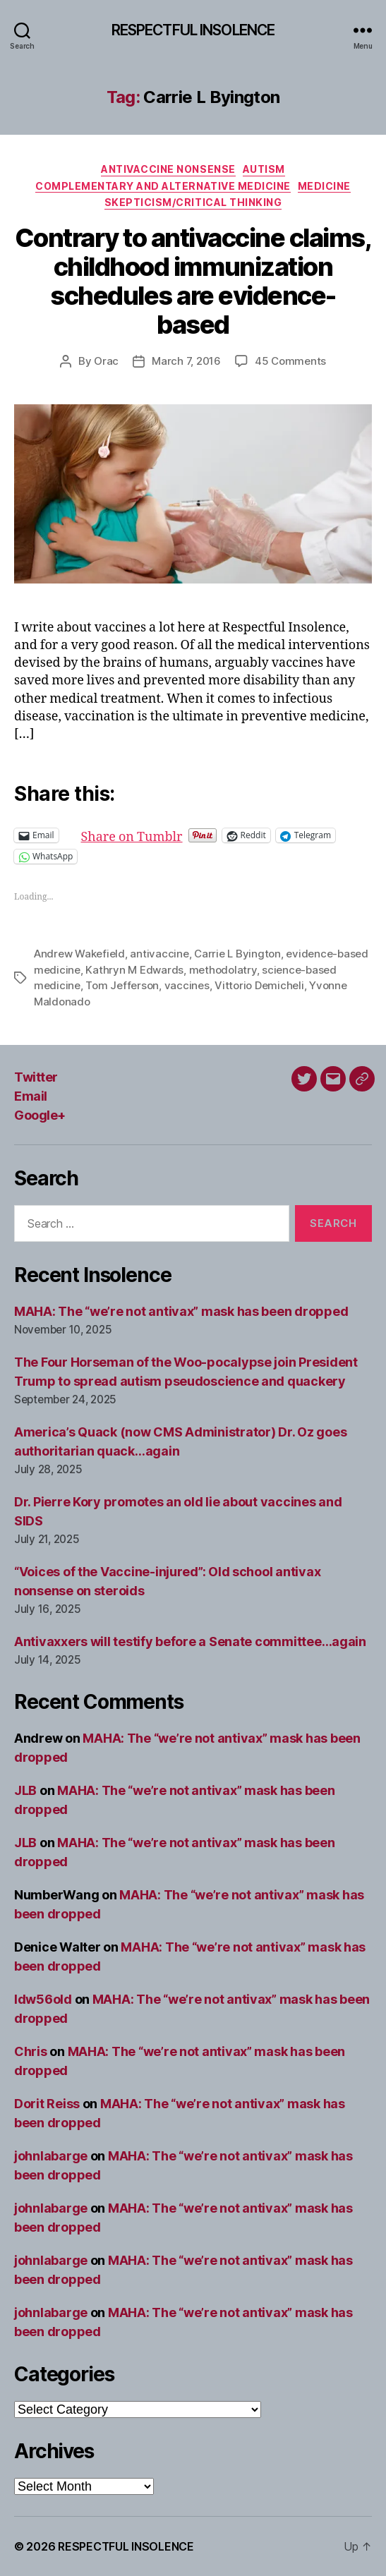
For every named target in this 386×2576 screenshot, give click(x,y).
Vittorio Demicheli (259, 985)
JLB (25, 1790)
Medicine (324, 186)
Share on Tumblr (178, 835)
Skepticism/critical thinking (193, 202)
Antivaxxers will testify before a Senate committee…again (190, 1641)
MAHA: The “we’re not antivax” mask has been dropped (181, 1311)
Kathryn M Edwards (134, 969)
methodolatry (223, 969)
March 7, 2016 (186, 361)
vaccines (187, 985)
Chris (30, 2051)
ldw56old (43, 1999)
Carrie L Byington (237, 953)
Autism (264, 169)
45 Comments (290, 361)
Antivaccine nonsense (168, 169)
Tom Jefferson (122, 985)
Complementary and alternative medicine (163, 186)
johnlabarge (51, 2155)
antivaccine (159, 953)
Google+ (40, 1115)
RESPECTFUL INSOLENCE (193, 30)
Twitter (36, 1077)
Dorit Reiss (47, 2103)
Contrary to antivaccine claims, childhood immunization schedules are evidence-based (193, 281)
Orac (106, 361)
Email (30, 1096)
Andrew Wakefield (79, 953)
